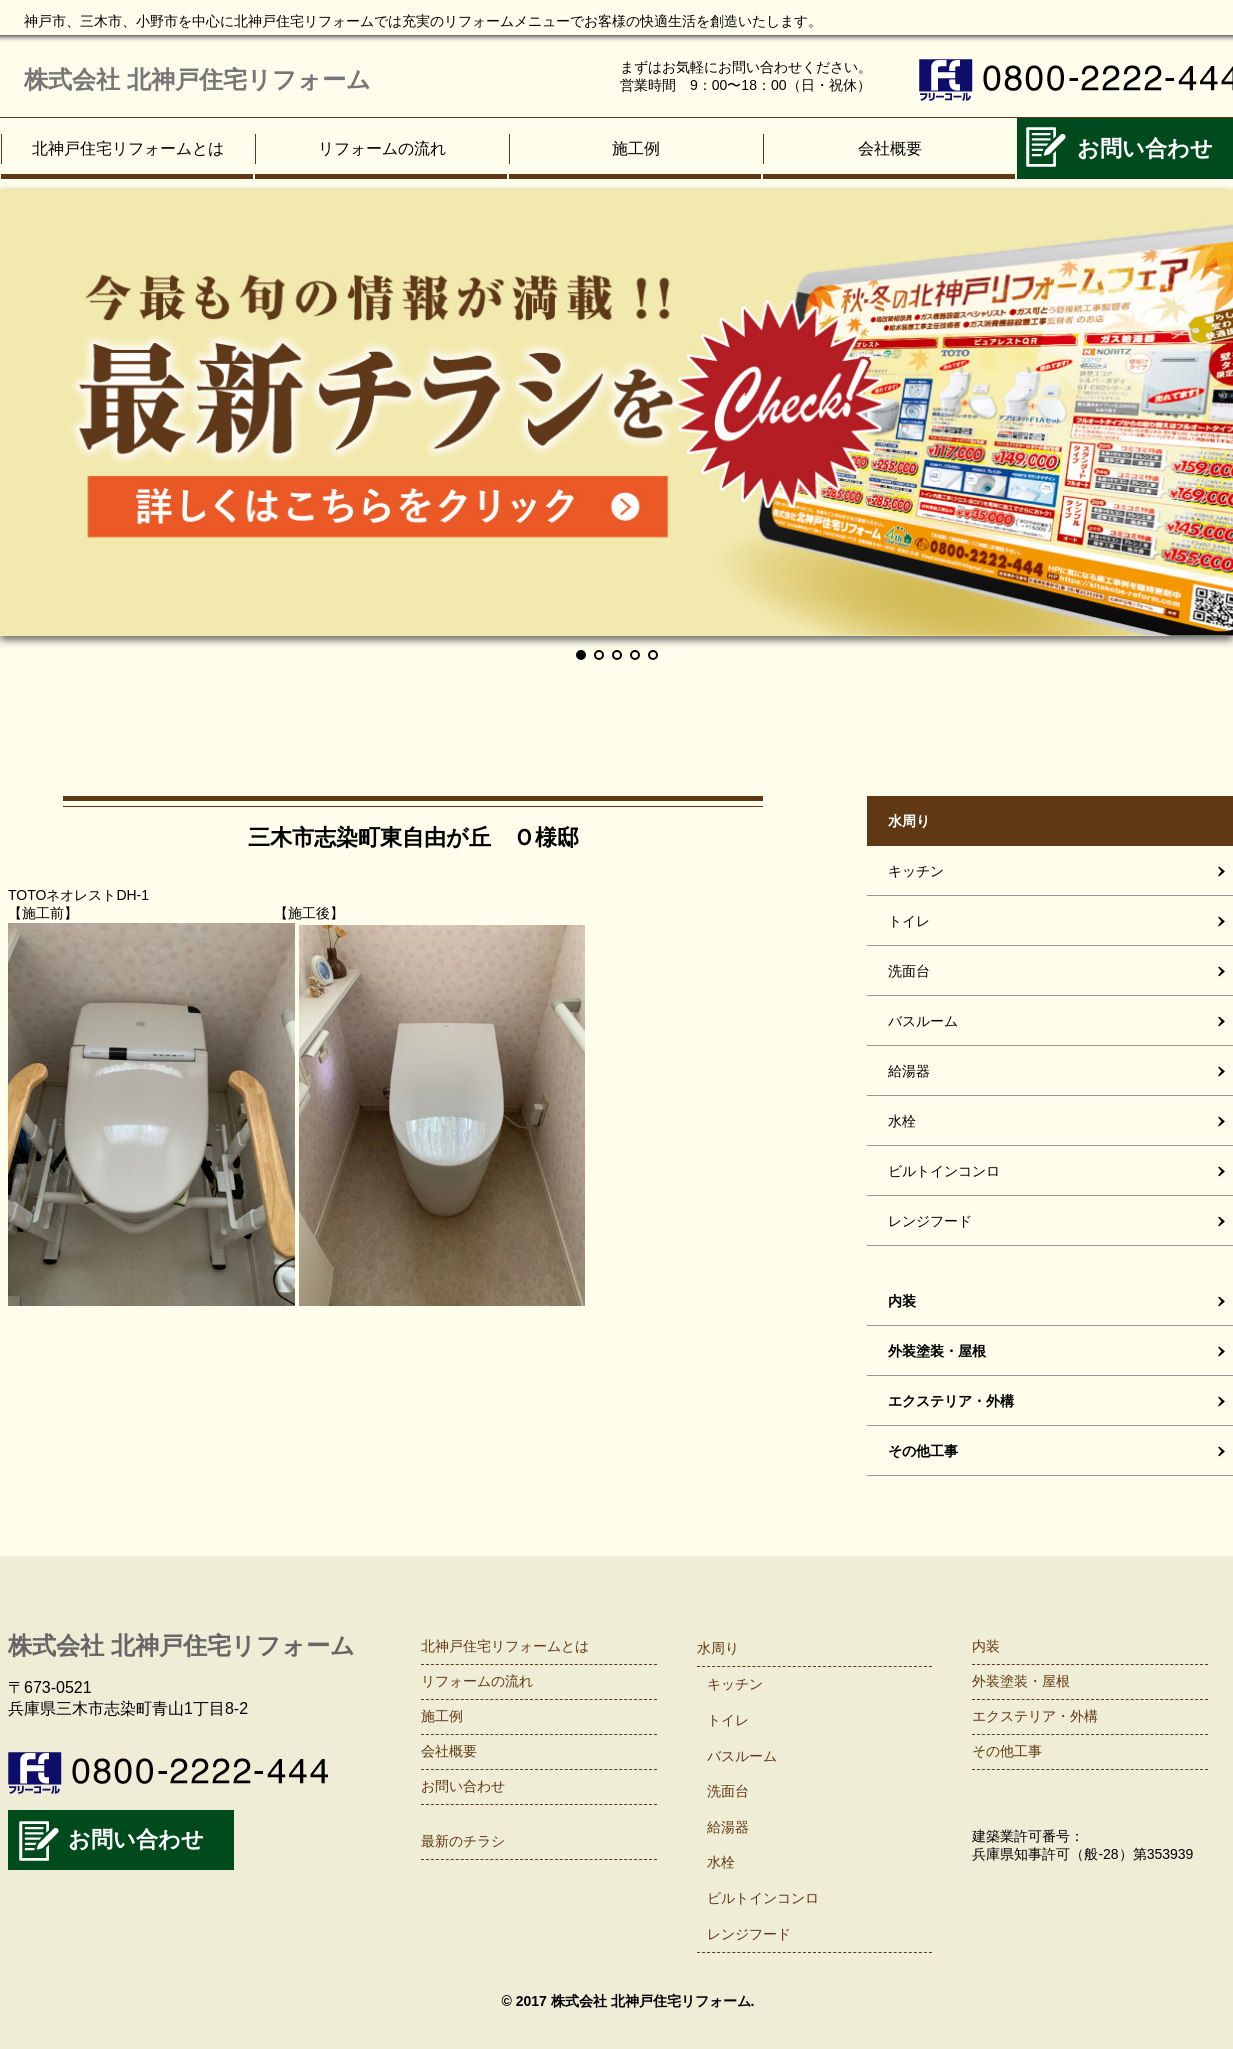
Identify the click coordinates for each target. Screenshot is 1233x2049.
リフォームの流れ (382, 148)
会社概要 (890, 148)
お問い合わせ (136, 1839)
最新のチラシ (463, 1841)
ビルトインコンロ (763, 1898)
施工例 (636, 148)
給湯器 (728, 1827)
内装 (986, 1646)
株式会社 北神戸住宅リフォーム (197, 79)
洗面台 (728, 1791)
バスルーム (742, 1756)
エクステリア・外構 (1035, 1716)
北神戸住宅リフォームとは (128, 148)
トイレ (728, 1720)
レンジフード (749, 1934)
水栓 (721, 1862)
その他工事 (1007, 1751)
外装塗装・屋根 (1021, 1681)
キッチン (735, 1684)
